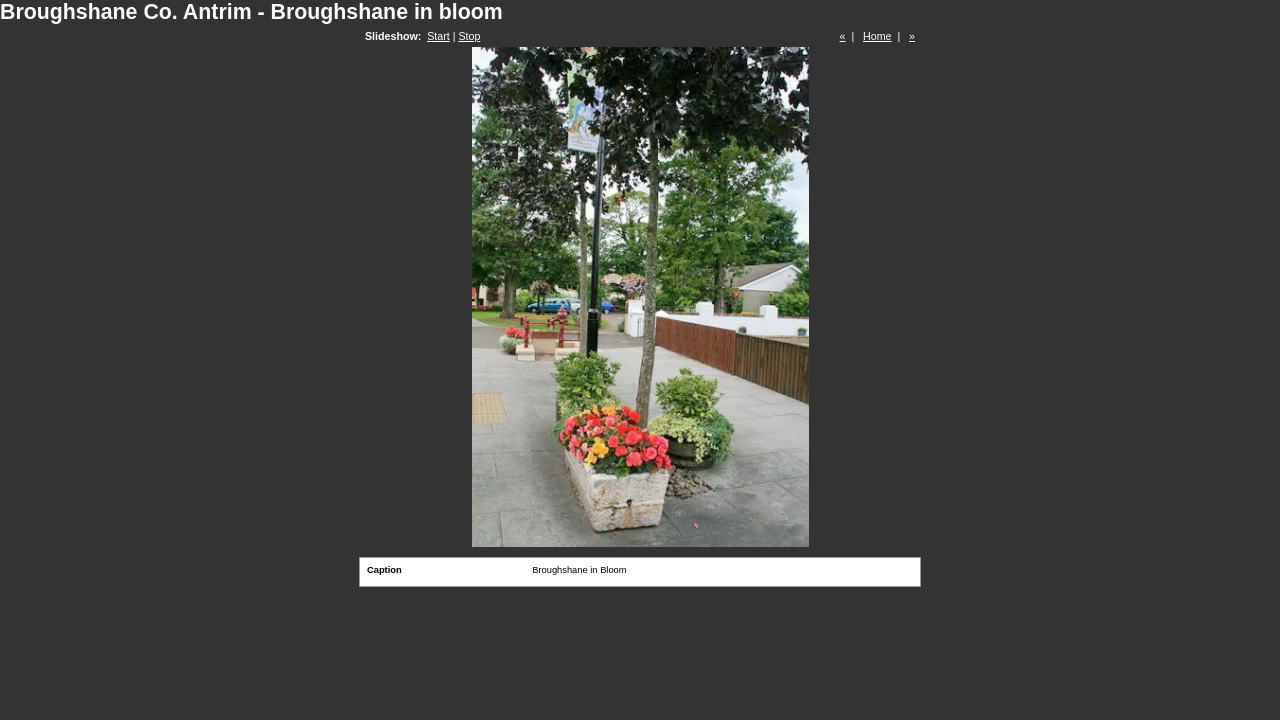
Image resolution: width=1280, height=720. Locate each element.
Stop (469, 36)
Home (877, 36)
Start (438, 36)
